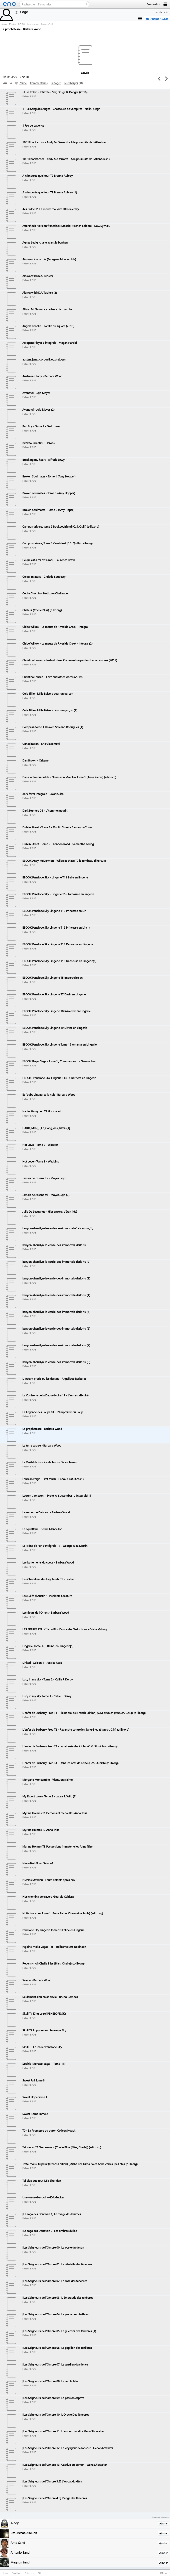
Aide (40, 2573)
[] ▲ (163, 2573)
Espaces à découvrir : (161, 2517)
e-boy (15, 2523)
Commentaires (38, 83)
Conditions (16, 2573)
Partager (56, 83)
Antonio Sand (20, 2552)
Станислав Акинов (24, 2533)
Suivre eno (29, 2573)
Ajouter (163, 2523)
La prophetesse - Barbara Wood (40, 24)
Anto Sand (18, 2542)
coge (5, 24)
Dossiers (12, 24)
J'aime (21, 83)
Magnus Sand (20, 2562)
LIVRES (21, 24)
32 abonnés (162, 12)
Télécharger (71, 83)
